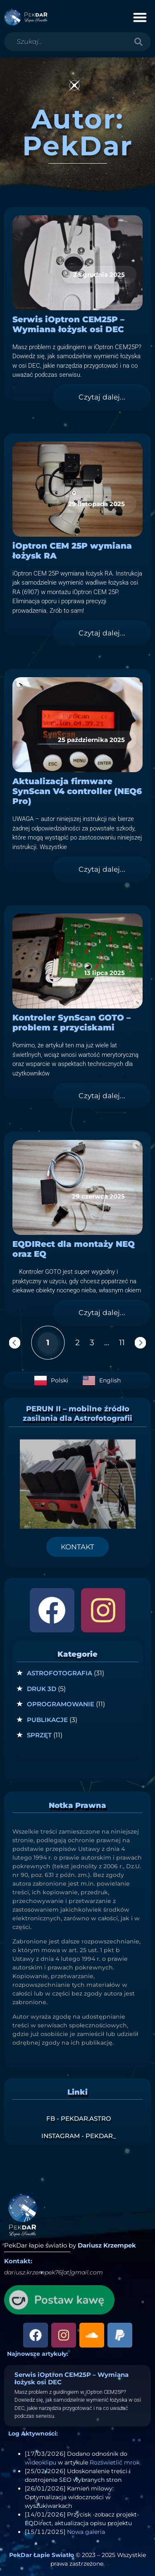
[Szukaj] (138, 41)
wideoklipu (40, 2462)
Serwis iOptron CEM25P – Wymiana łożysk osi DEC (68, 324)
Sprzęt (39, 1735)
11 (122, 1342)
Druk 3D (41, 1689)
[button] (140, 17)
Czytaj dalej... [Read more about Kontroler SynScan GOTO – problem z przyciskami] (102, 1096)
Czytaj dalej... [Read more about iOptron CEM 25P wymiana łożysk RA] (102, 633)
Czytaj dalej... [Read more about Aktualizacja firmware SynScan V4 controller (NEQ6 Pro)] (102, 869)
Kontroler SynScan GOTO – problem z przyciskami (71, 1022)
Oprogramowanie (60, 1704)
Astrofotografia (59, 1673)
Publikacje (47, 1720)
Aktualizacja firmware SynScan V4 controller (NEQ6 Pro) (77, 791)
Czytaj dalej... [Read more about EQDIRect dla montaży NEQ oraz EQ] (102, 1312)
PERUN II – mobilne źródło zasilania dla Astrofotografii (77, 1413)
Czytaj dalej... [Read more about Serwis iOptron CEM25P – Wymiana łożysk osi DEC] (102, 397)
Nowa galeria (86, 2532)
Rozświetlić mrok (115, 2462)
